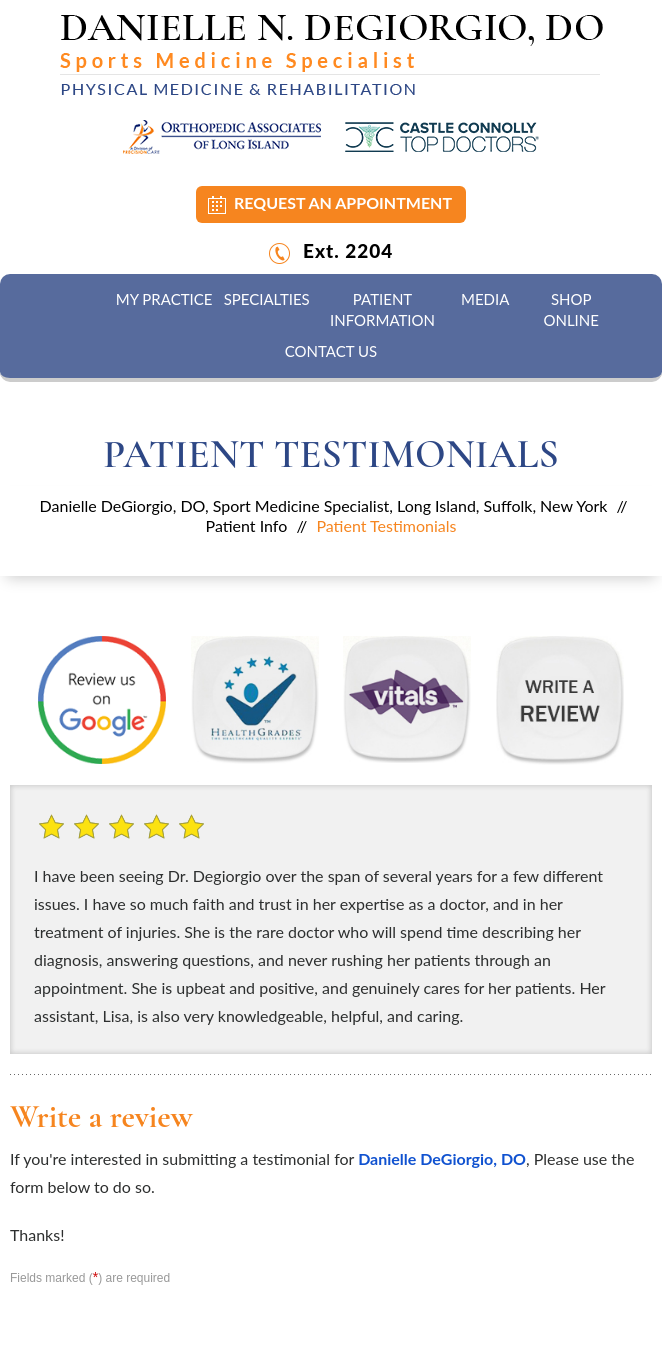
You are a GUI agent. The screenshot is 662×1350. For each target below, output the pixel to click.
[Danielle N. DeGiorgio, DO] (331, 54)
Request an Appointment (343, 202)
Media (485, 299)
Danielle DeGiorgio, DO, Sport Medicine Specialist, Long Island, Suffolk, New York (324, 505)
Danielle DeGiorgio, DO (442, 1158)
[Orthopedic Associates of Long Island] (222, 136)
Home (79, 300)
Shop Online (570, 309)
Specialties (267, 299)
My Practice (164, 299)
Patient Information (382, 309)
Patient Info (247, 525)
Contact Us (331, 351)
